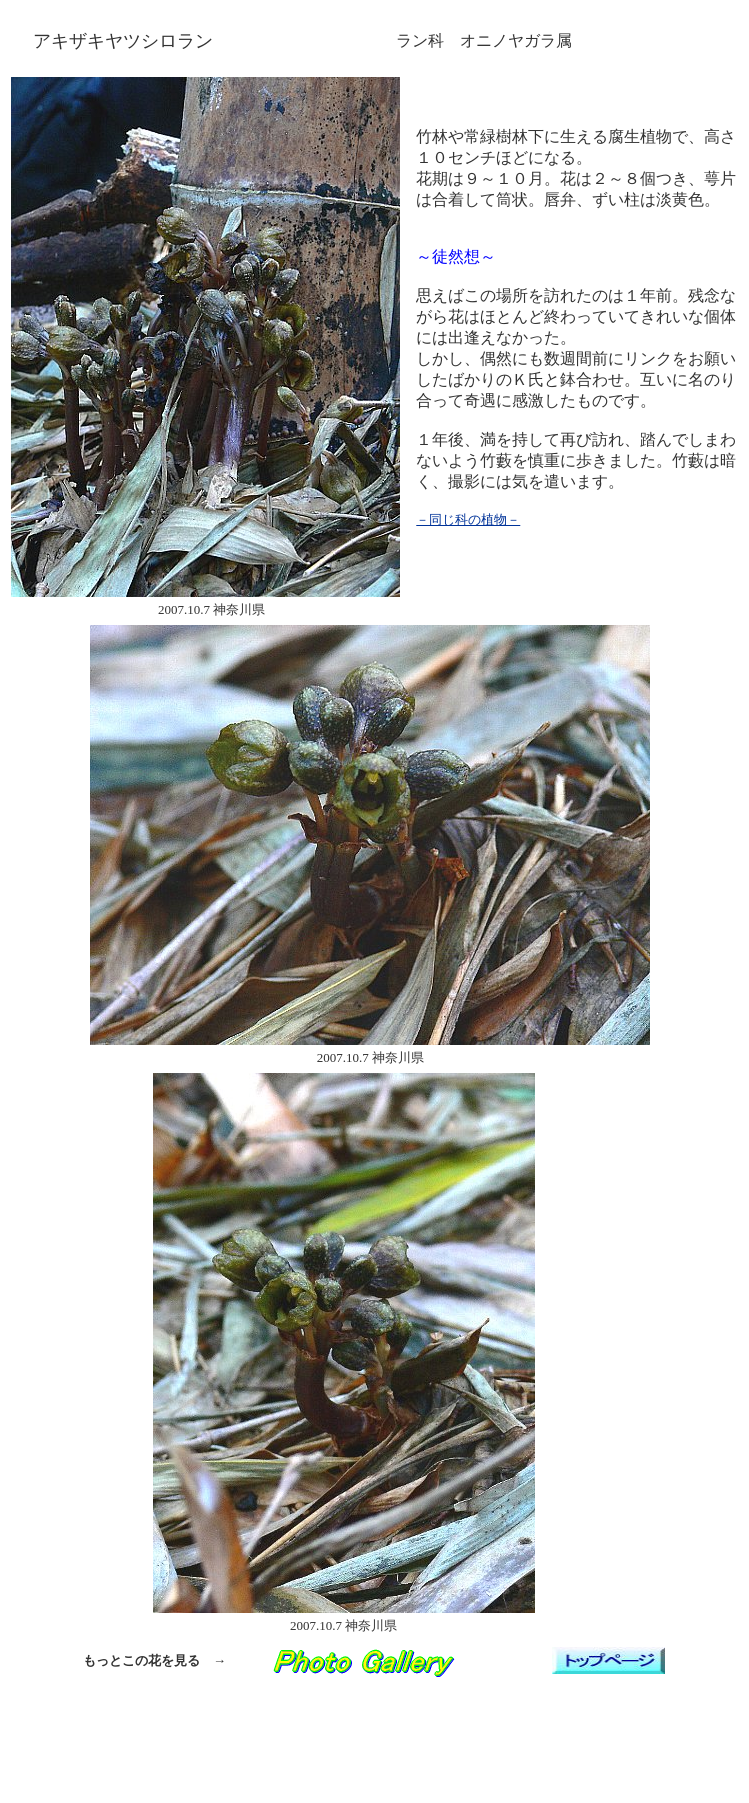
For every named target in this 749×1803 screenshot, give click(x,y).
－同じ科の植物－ (468, 519)
